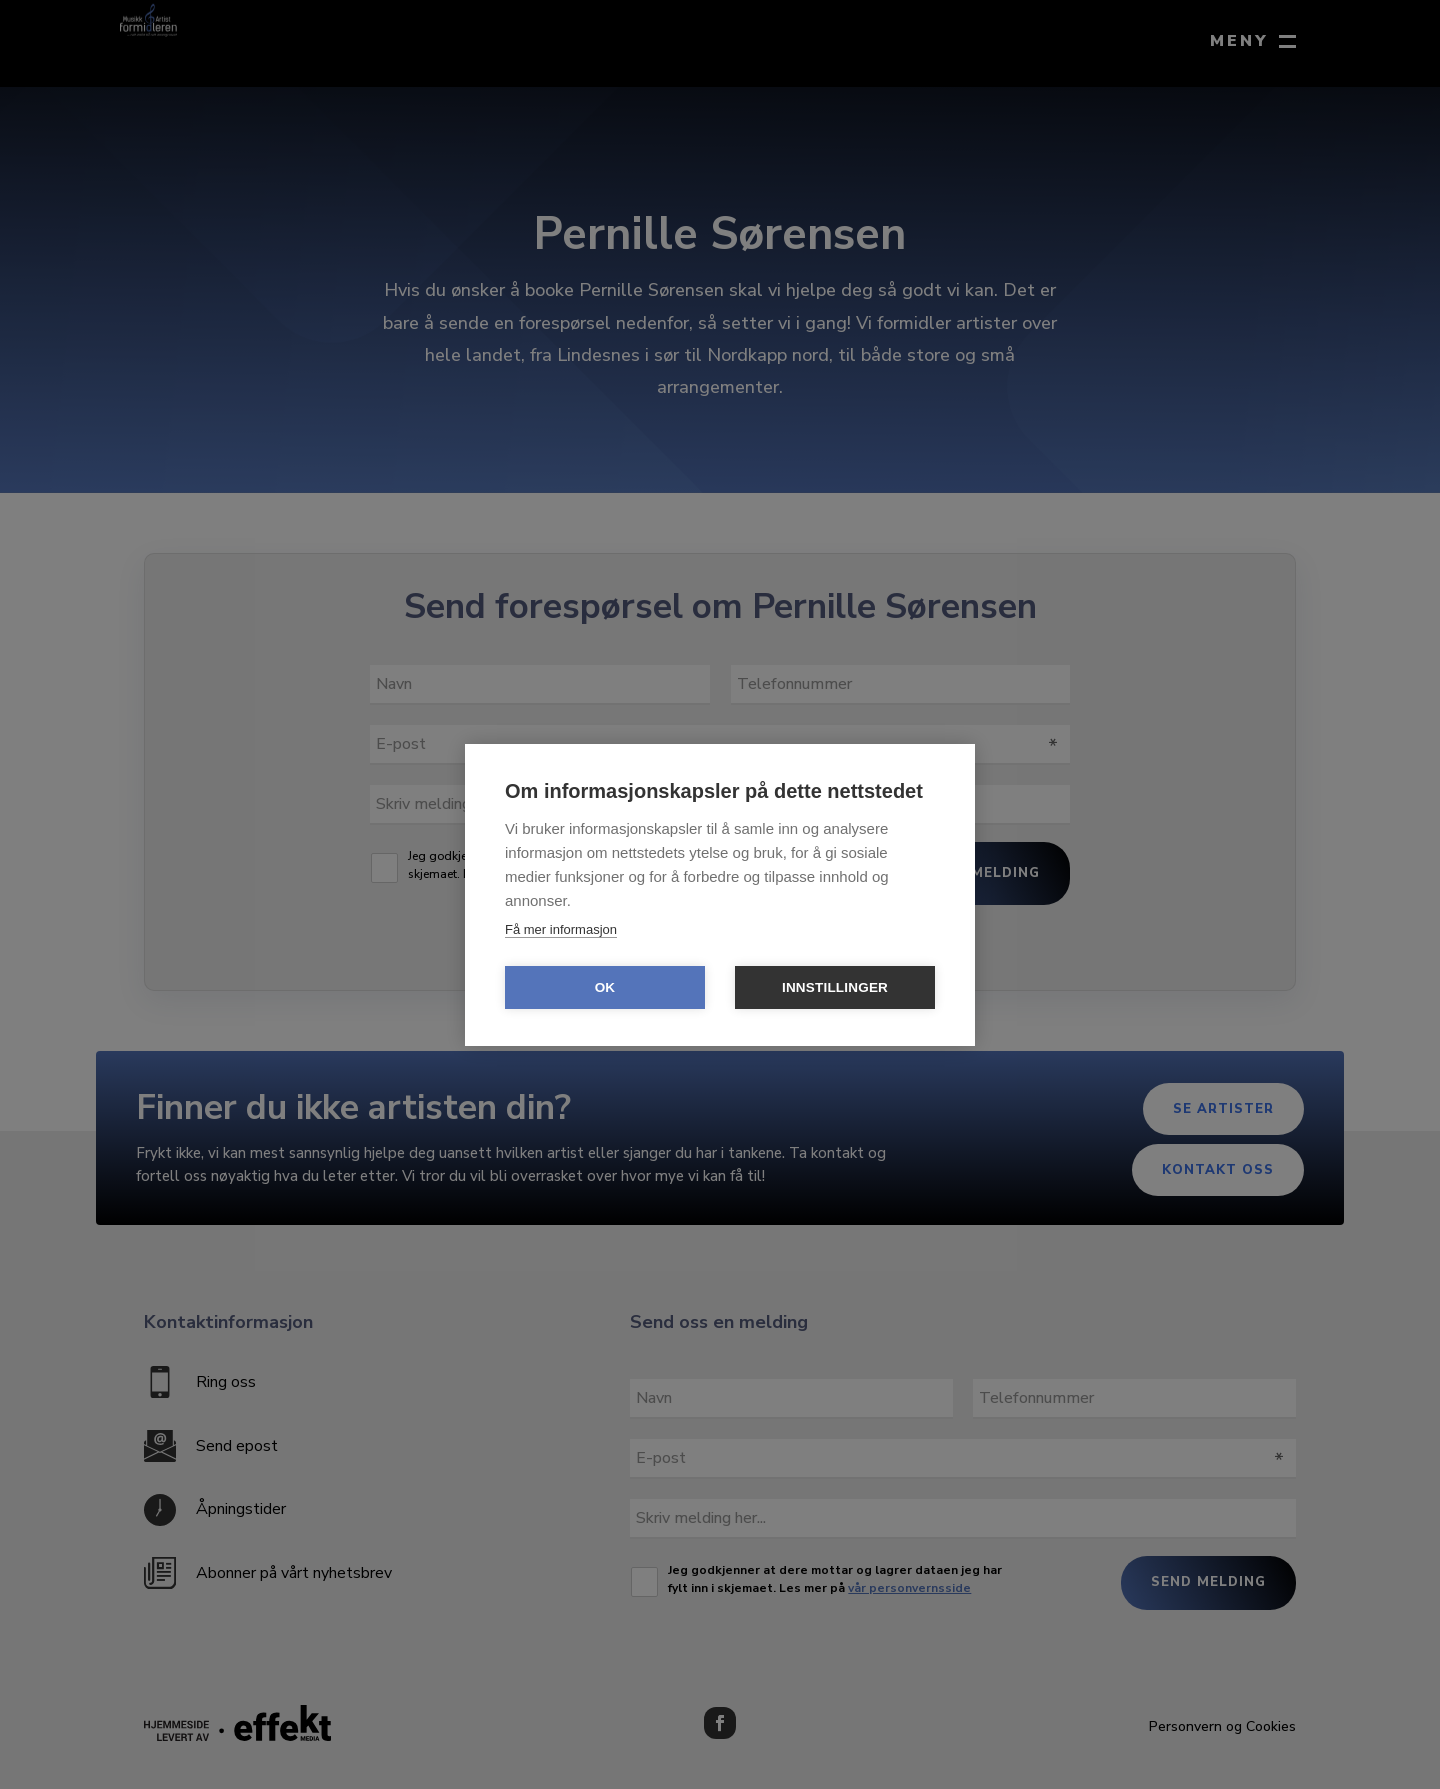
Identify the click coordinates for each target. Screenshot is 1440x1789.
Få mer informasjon (561, 929)
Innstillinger (835, 987)
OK (605, 987)
